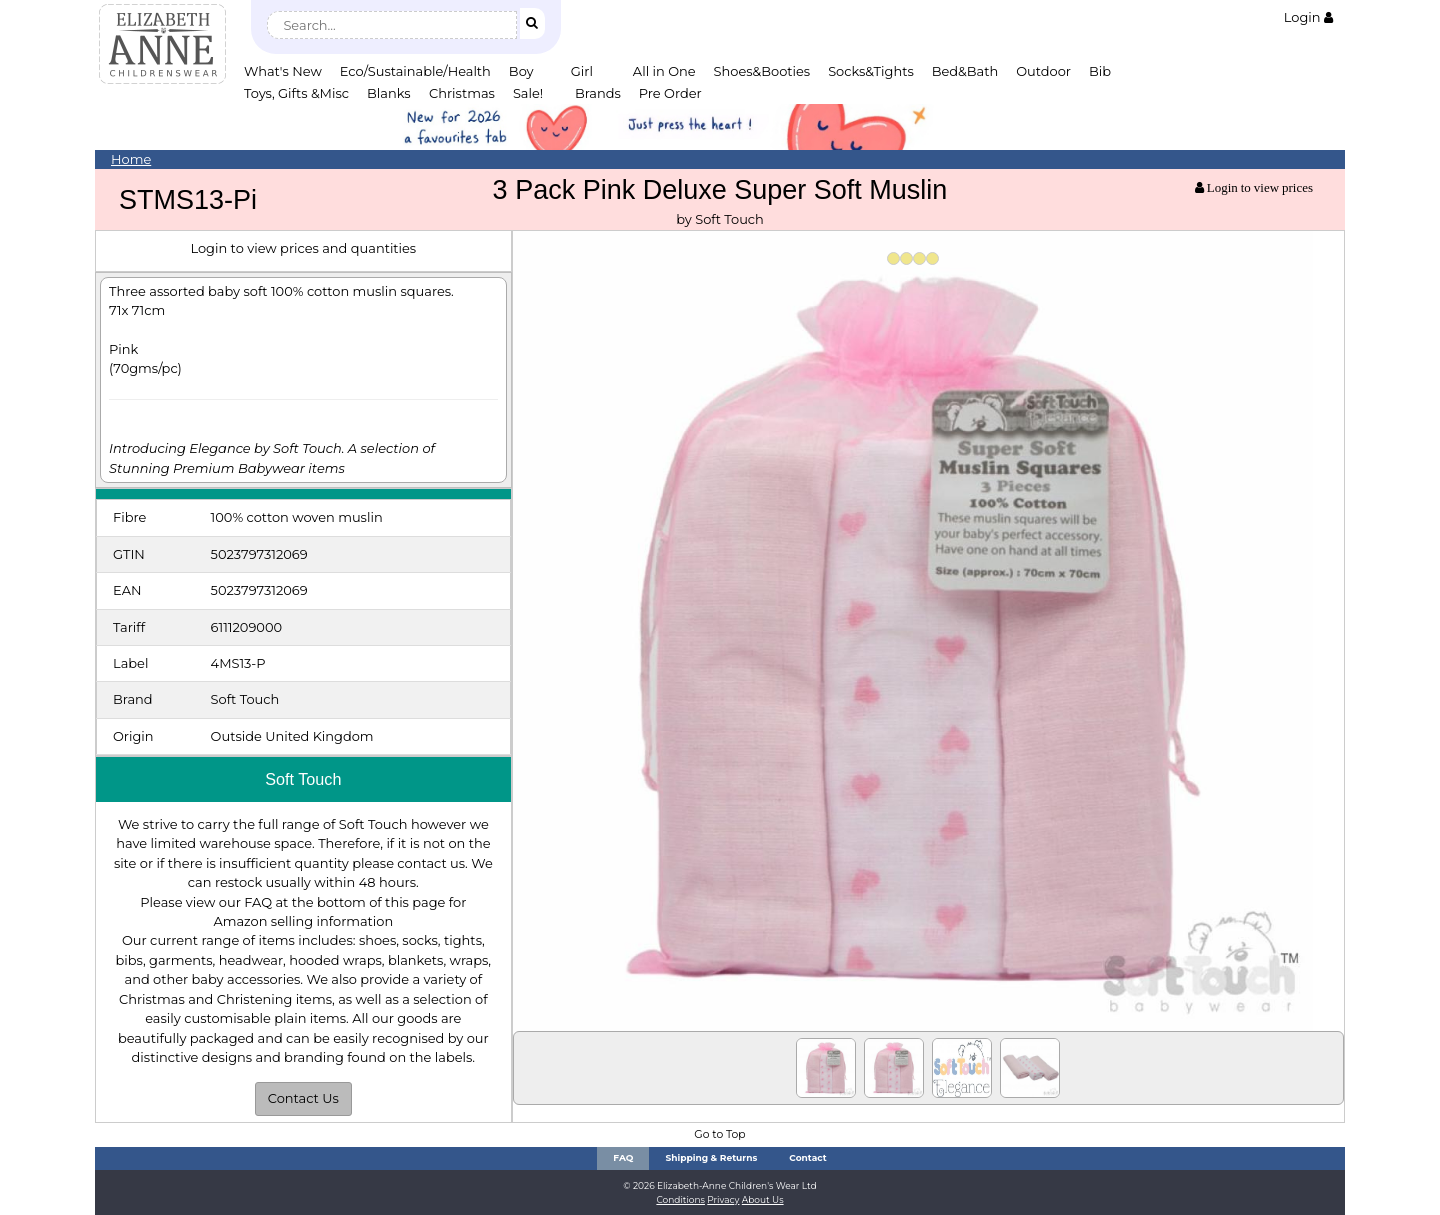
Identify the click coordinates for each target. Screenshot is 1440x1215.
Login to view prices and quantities (303, 248)
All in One (664, 71)
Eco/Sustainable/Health (415, 71)
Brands (598, 93)
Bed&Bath (965, 71)
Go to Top (719, 1134)
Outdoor (1043, 71)
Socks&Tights (871, 71)
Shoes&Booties (762, 71)
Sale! (528, 93)
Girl (582, 71)
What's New (283, 71)
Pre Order (670, 93)
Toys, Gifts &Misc (296, 93)
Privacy (723, 1199)
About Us (763, 1199)
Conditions (680, 1199)
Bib (1100, 71)
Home (131, 159)
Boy (521, 71)
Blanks (389, 93)
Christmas (462, 93)
